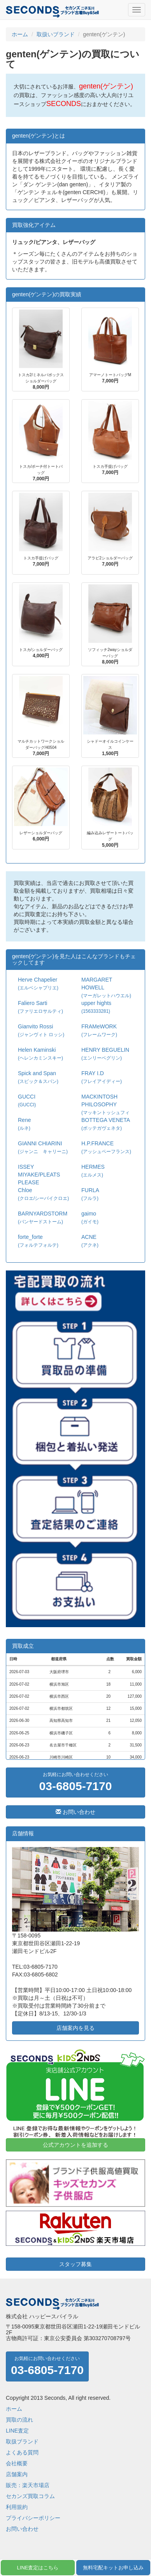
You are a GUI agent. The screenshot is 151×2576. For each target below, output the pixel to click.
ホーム (20, 34)
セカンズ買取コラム (30, 2496)
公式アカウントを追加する (75, 2145)
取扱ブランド (22, 2441)
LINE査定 (17, 2430)
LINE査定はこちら (38, 2568)
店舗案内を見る (75, 2028)
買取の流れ (19, 2420)
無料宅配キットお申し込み (113, 2568)
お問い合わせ (75, 1812)
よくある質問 (22, 2452)
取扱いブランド (56, 34)
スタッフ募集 (75, 2264)
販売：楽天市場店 (27, 2485)
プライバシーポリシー (33, 2518)
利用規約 (17, 2507)
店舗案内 (17, 2474)
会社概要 (17, 2463)
